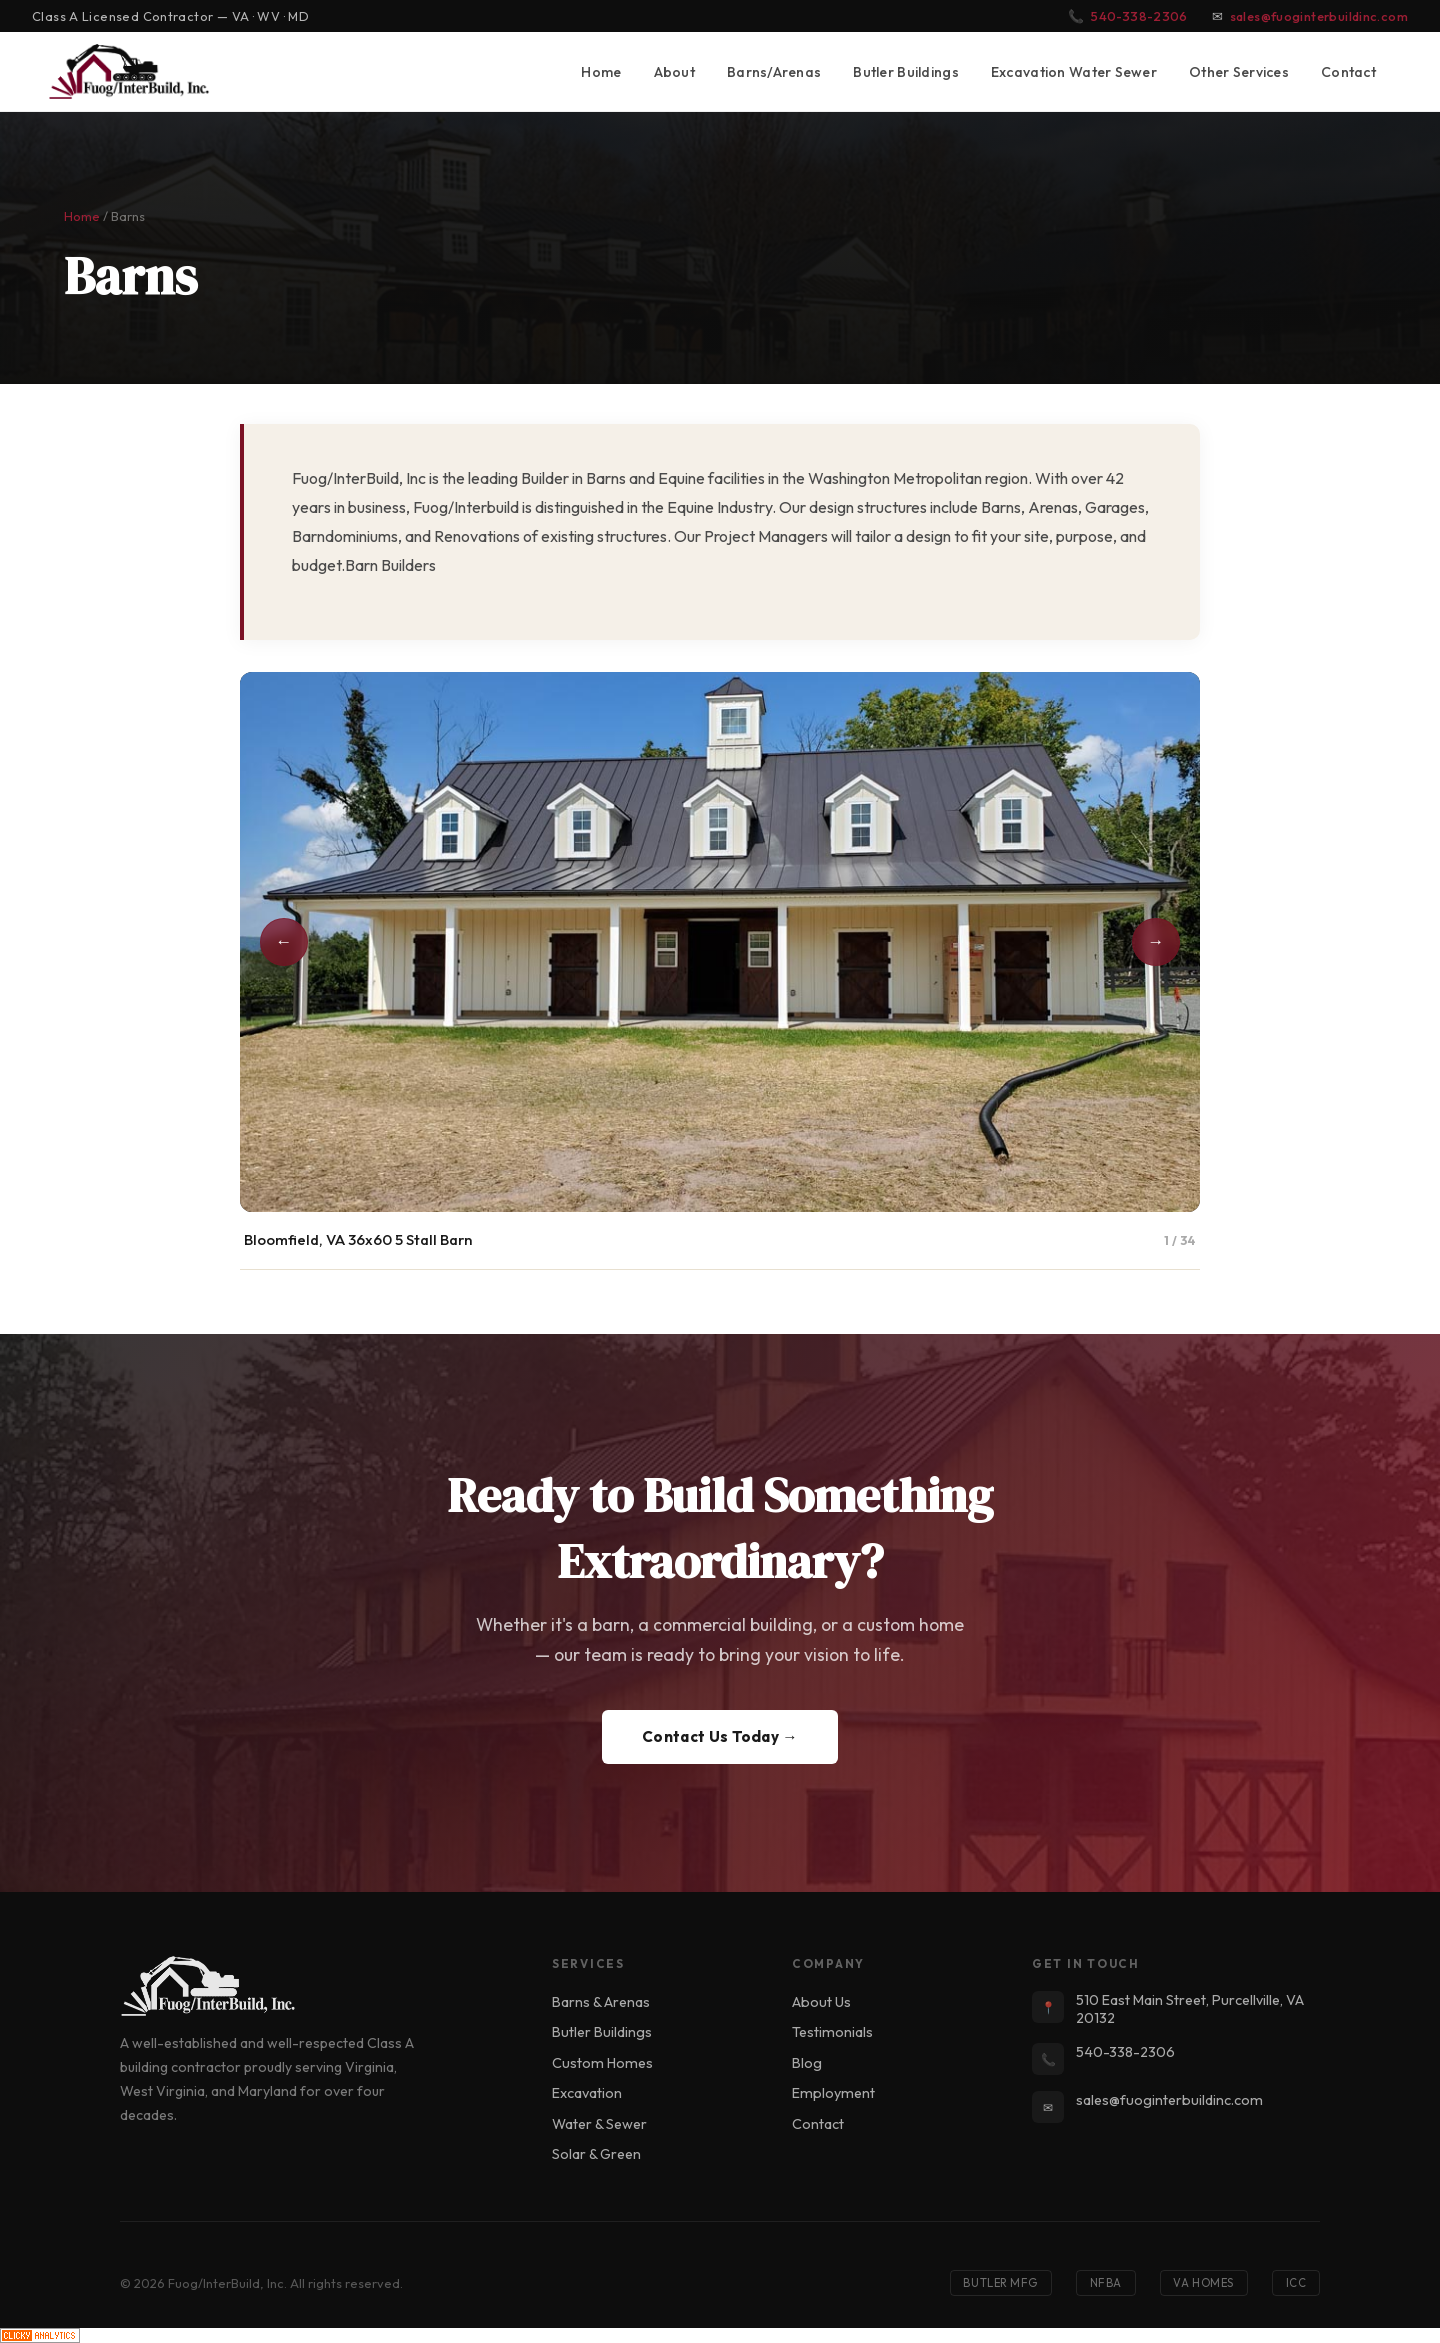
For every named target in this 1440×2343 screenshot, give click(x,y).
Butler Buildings (906, 72)
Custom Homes (602, 2063)
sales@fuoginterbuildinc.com (1319, 16)
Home (601, 72)
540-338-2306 (1139, 16)
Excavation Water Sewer (1074, 72)
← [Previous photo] (284, 941)
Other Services (1239, 72)
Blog (807, 2063)
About (674, 72)
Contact (1348, 72)
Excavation (587, 2093)
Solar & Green (596, 2154)
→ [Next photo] (1156, 941)
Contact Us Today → (720, 1736)
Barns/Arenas (774, 72)
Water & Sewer (599, 2124)
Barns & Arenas (601, 2002)
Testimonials (832, 2032)
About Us (821, 2002)
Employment (833, 2093)
